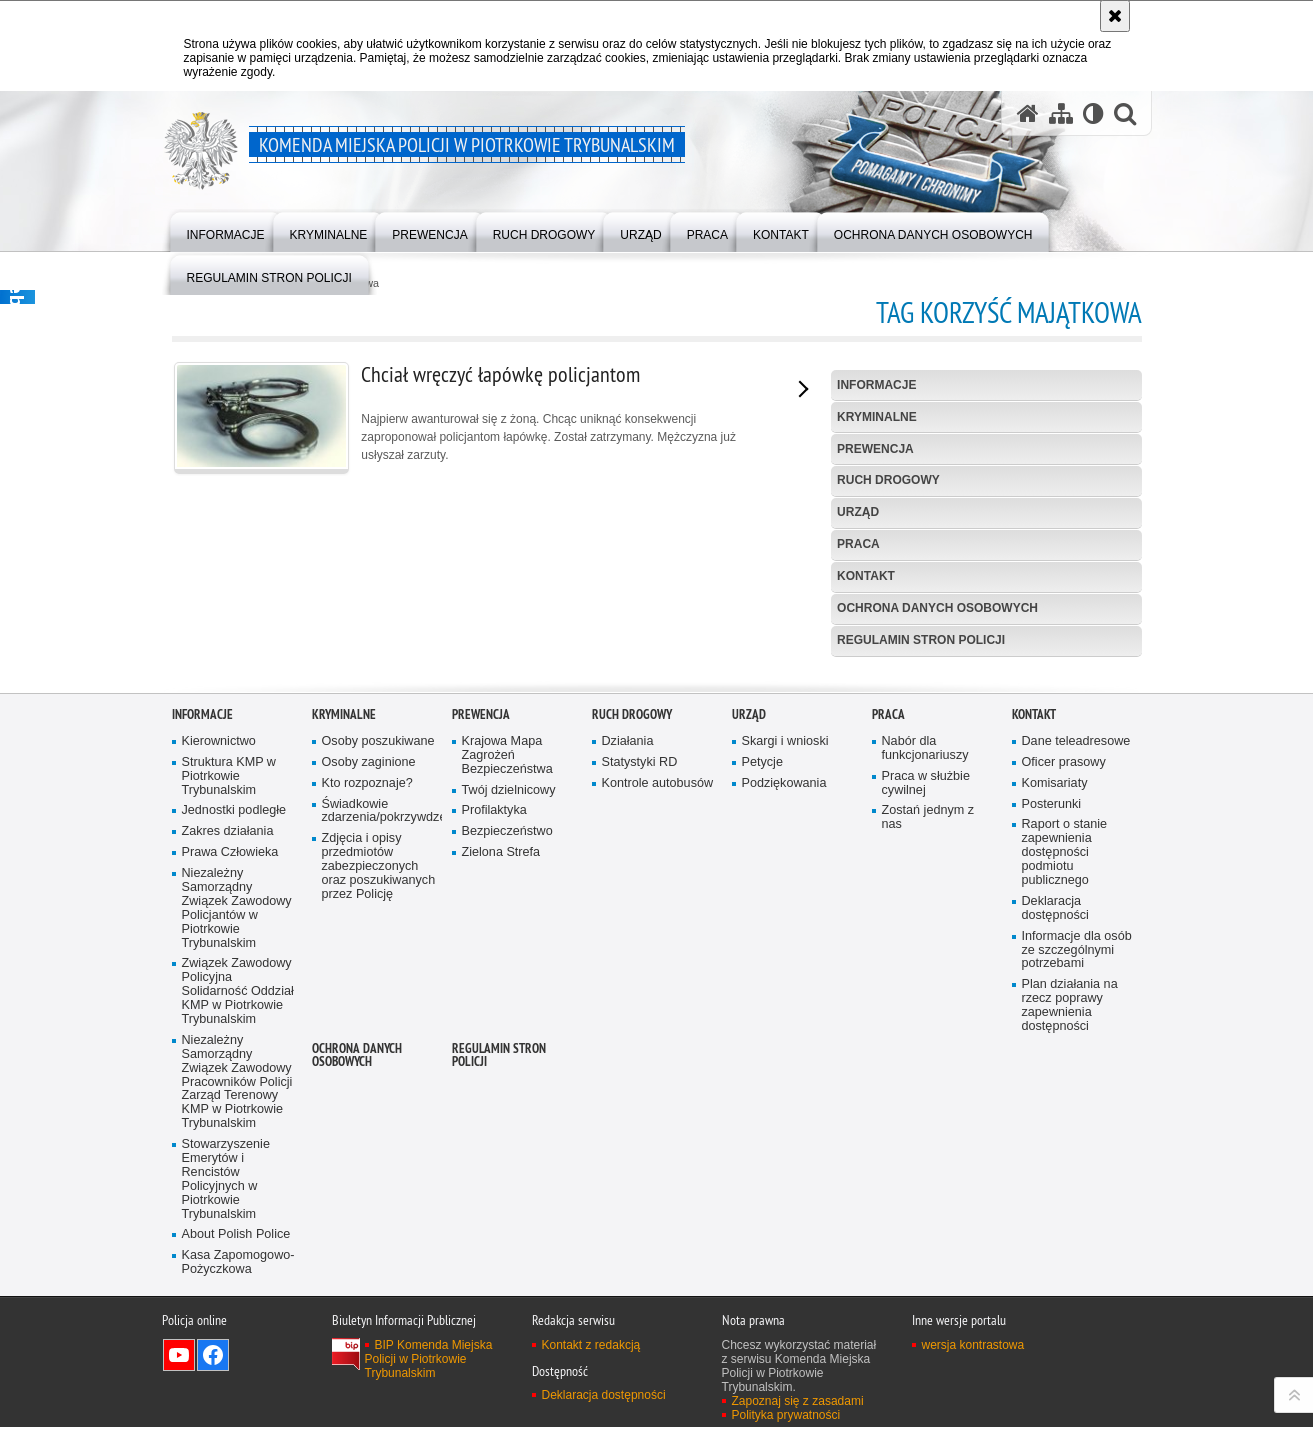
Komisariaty (1055, 1055)
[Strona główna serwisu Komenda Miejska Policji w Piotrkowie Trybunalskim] (1028, 113)
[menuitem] (226, 230)
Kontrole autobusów (658, 1055)
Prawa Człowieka (230, 1125)
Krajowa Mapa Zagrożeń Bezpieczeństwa (507, 1027)
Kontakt (866, 576)
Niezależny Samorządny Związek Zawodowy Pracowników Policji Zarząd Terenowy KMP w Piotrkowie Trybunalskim (237, 1354)
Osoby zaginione (369, 1034)
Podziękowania (784, 1055)
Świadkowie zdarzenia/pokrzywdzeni (380, 1083)
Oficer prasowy (1064, 1034)
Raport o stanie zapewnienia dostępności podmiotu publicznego (1065, 1125)
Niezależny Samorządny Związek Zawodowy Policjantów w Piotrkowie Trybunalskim (237, 1181)
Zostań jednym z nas (928, 1090)
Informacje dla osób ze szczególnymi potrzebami (1077, 1222)
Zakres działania (228, 1104)
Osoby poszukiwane (378, 1013)
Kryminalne (877, 417)
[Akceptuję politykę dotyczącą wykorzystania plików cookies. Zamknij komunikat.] (1115, 16)
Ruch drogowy (888, 480)
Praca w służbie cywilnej (926, 1055)
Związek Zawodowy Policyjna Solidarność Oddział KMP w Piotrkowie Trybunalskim (238, 1264)
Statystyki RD (640, 1034)
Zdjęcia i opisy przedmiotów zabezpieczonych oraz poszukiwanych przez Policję (379, 1139)
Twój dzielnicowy (509, 1062)
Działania (628, 1013)
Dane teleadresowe (1076, 1013)
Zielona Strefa (501, 1125)
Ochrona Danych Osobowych (937, 608)
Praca (858, 544)
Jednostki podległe (234, 1083)
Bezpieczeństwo (507, 1104)
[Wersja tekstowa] (1093, 113)
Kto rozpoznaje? (367, 1055)
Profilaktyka (494, 1083)
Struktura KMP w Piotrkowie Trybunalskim (229, 1048)
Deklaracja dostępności (1055, 1180)
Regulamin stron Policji (921, 640)
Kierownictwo (219, 1013)
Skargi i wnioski (785, 1013)
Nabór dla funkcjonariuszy (925, 1020)
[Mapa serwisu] (1061, 113)
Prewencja (875, 449)
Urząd (858, 512)
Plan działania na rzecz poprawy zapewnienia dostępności (1070, 1278)
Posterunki (1052, 1076)
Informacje (876, 385)
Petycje (762, 1034)
